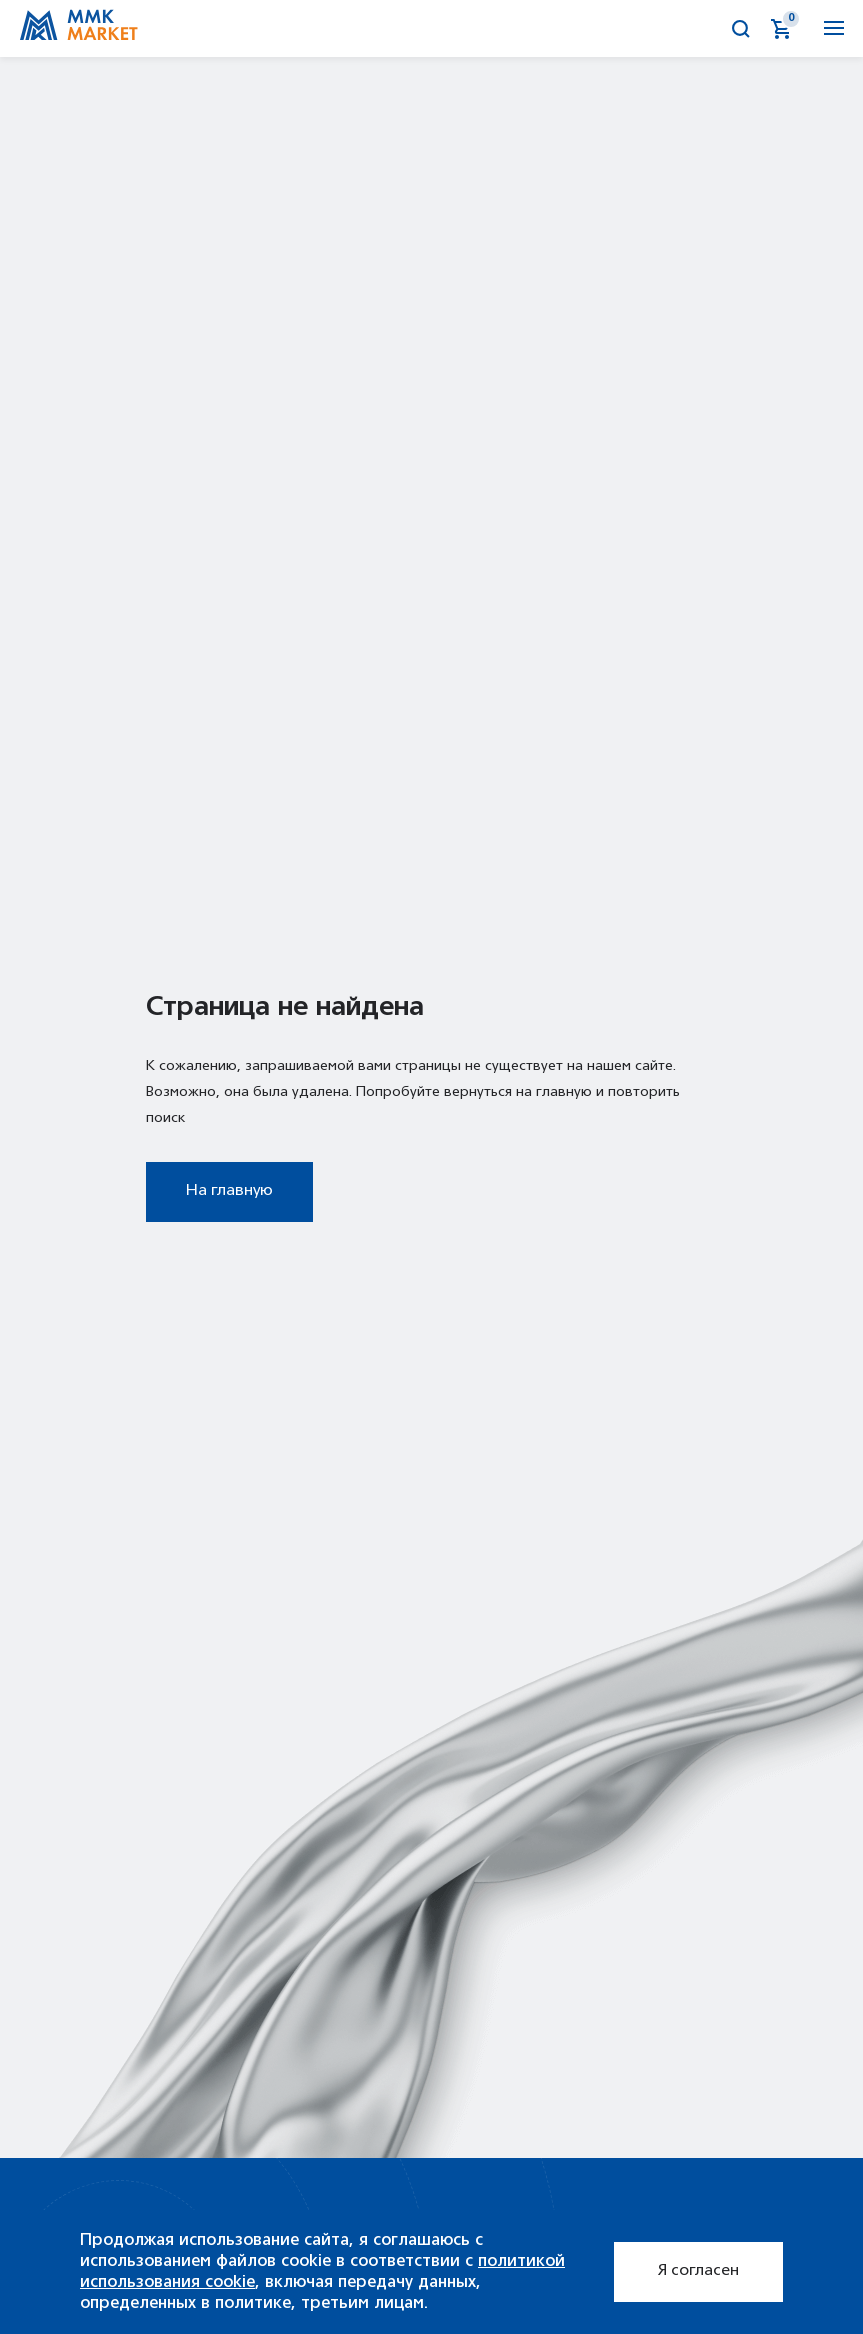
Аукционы (662, 29)
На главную (229, 1191)
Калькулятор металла (702, 29)
